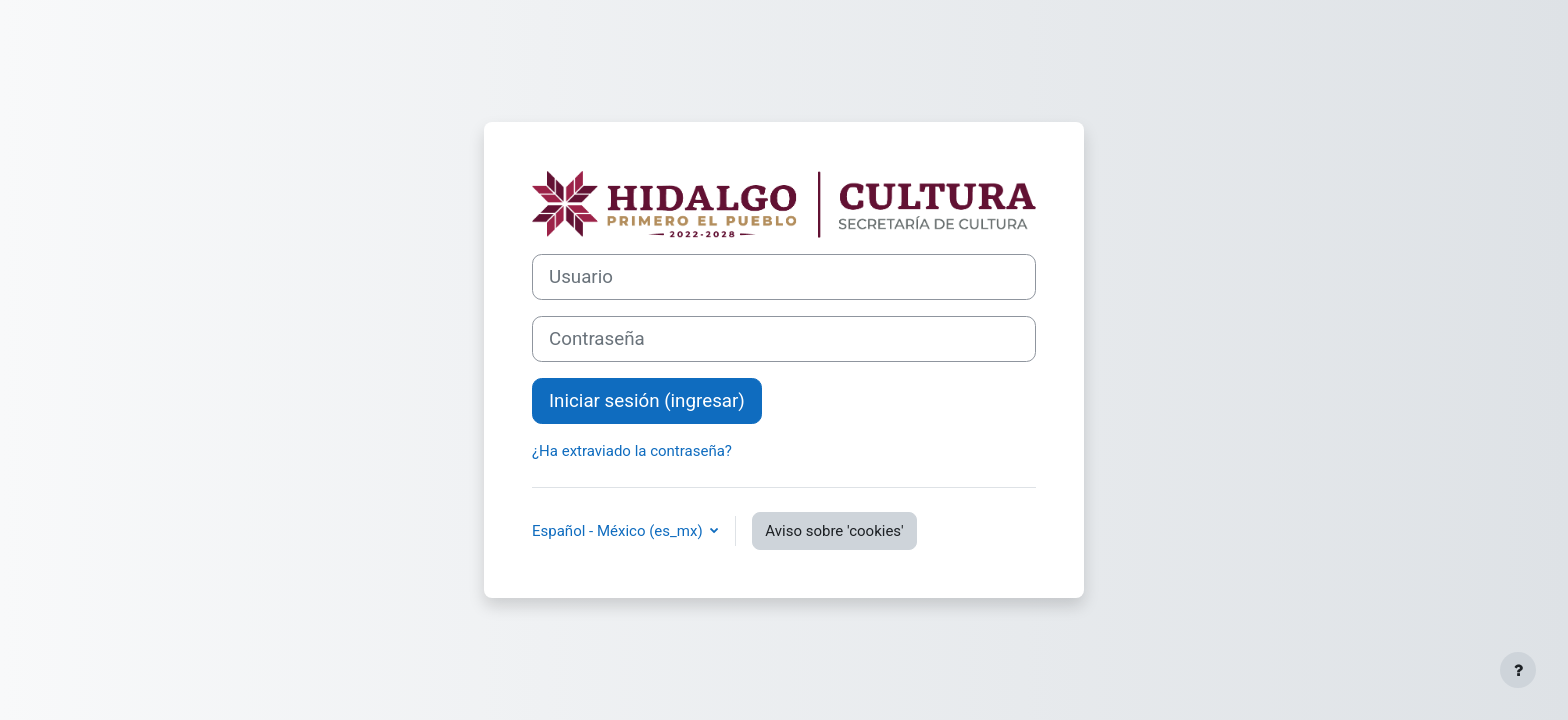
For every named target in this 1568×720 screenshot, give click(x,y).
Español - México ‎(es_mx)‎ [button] (619, 531)
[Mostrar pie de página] (1518, 670)
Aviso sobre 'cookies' (834, 531)
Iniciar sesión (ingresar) (647, 401)
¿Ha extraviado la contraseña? (632, 451)
